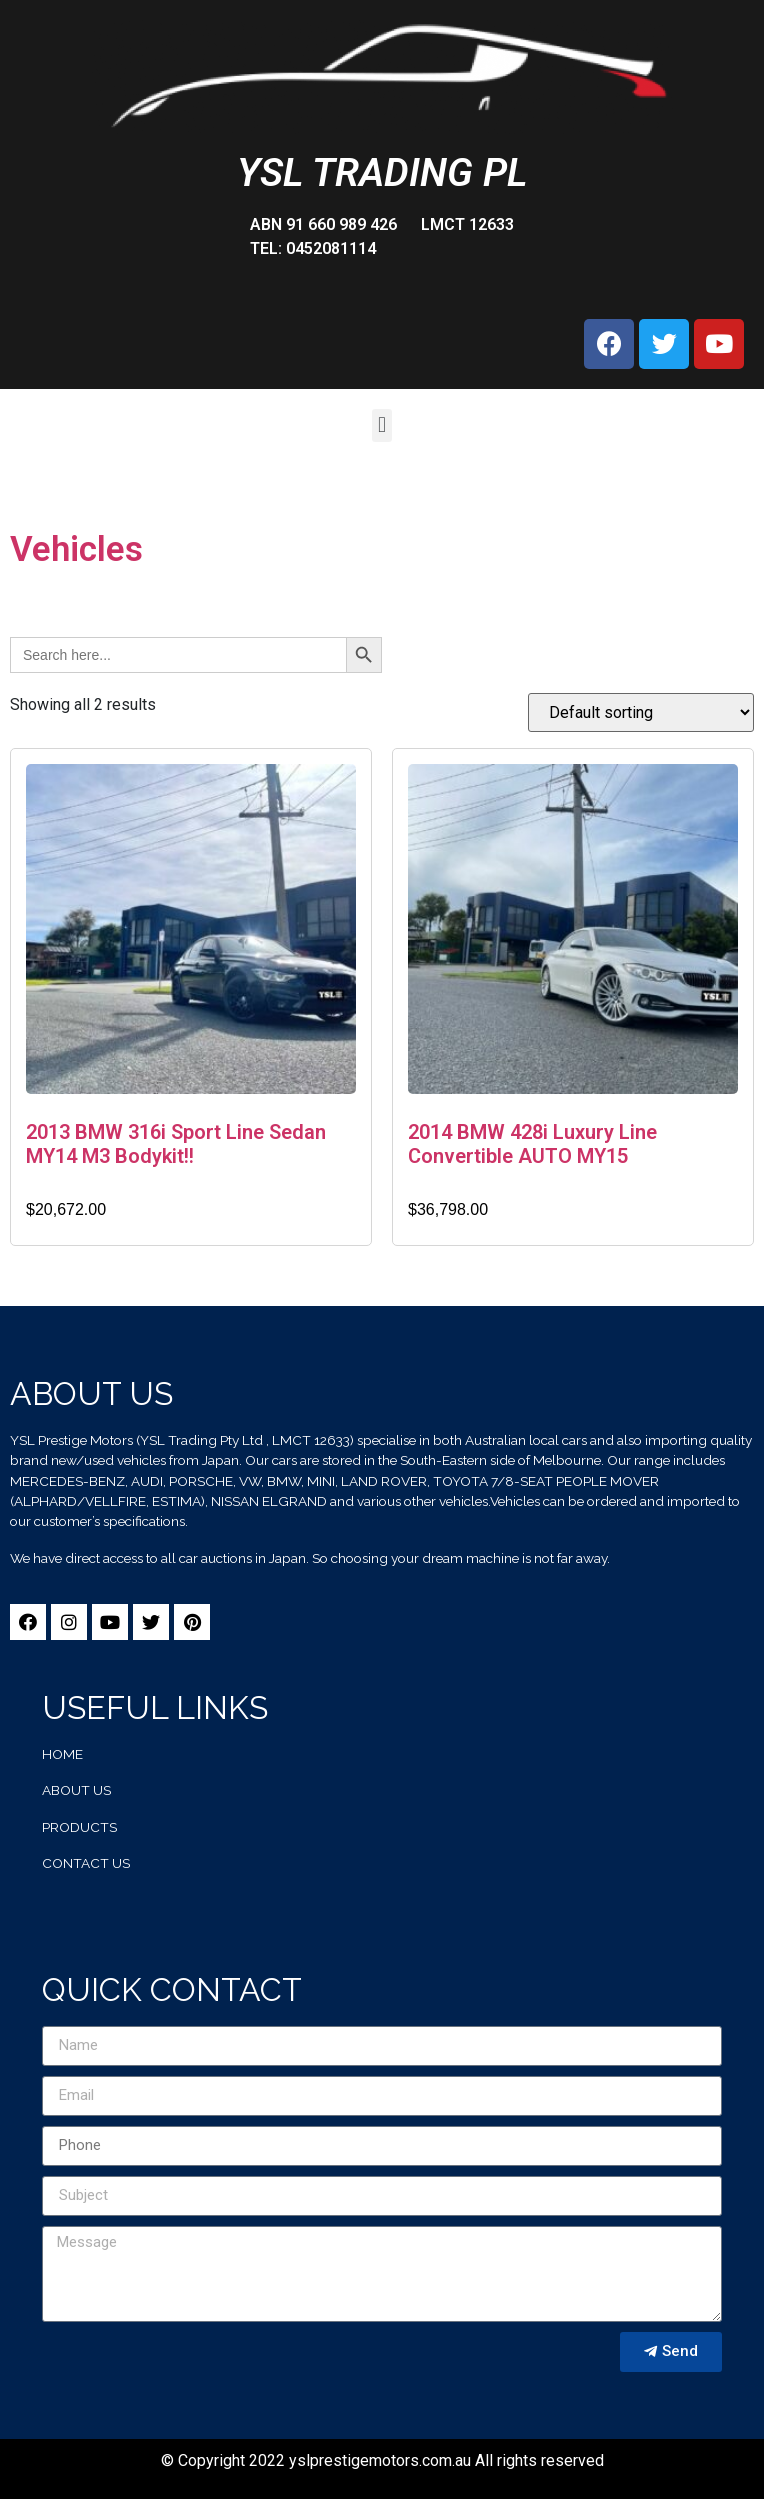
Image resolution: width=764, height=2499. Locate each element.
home (62, 1754)
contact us (86, 1863)
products (79, 1827)
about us (76, 1790)
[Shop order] (641, 712)
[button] (381, 425)
